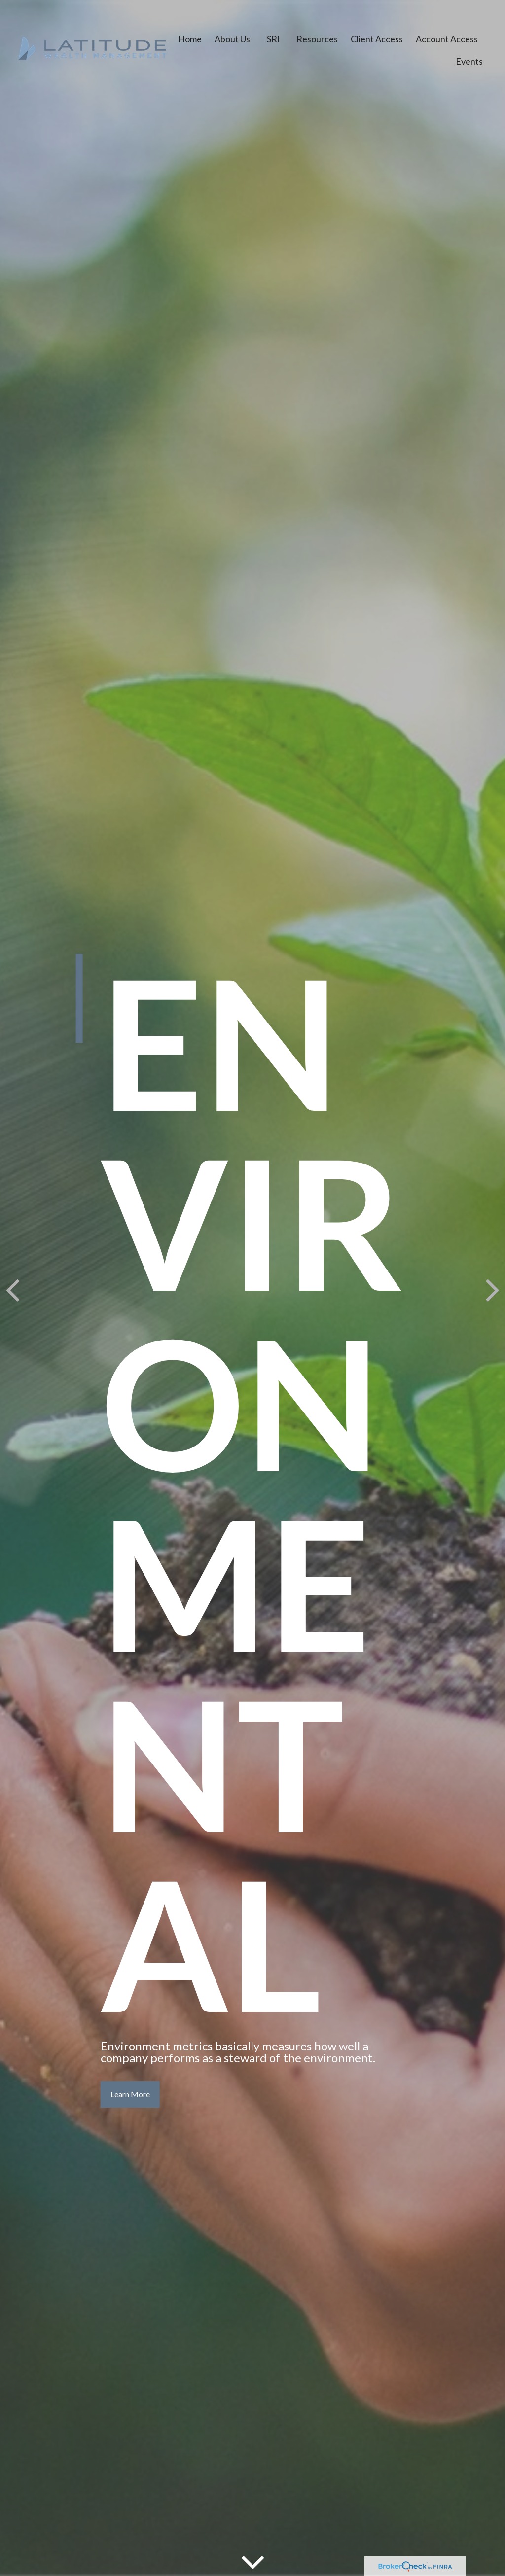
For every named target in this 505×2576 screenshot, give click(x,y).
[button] (190, 34)
